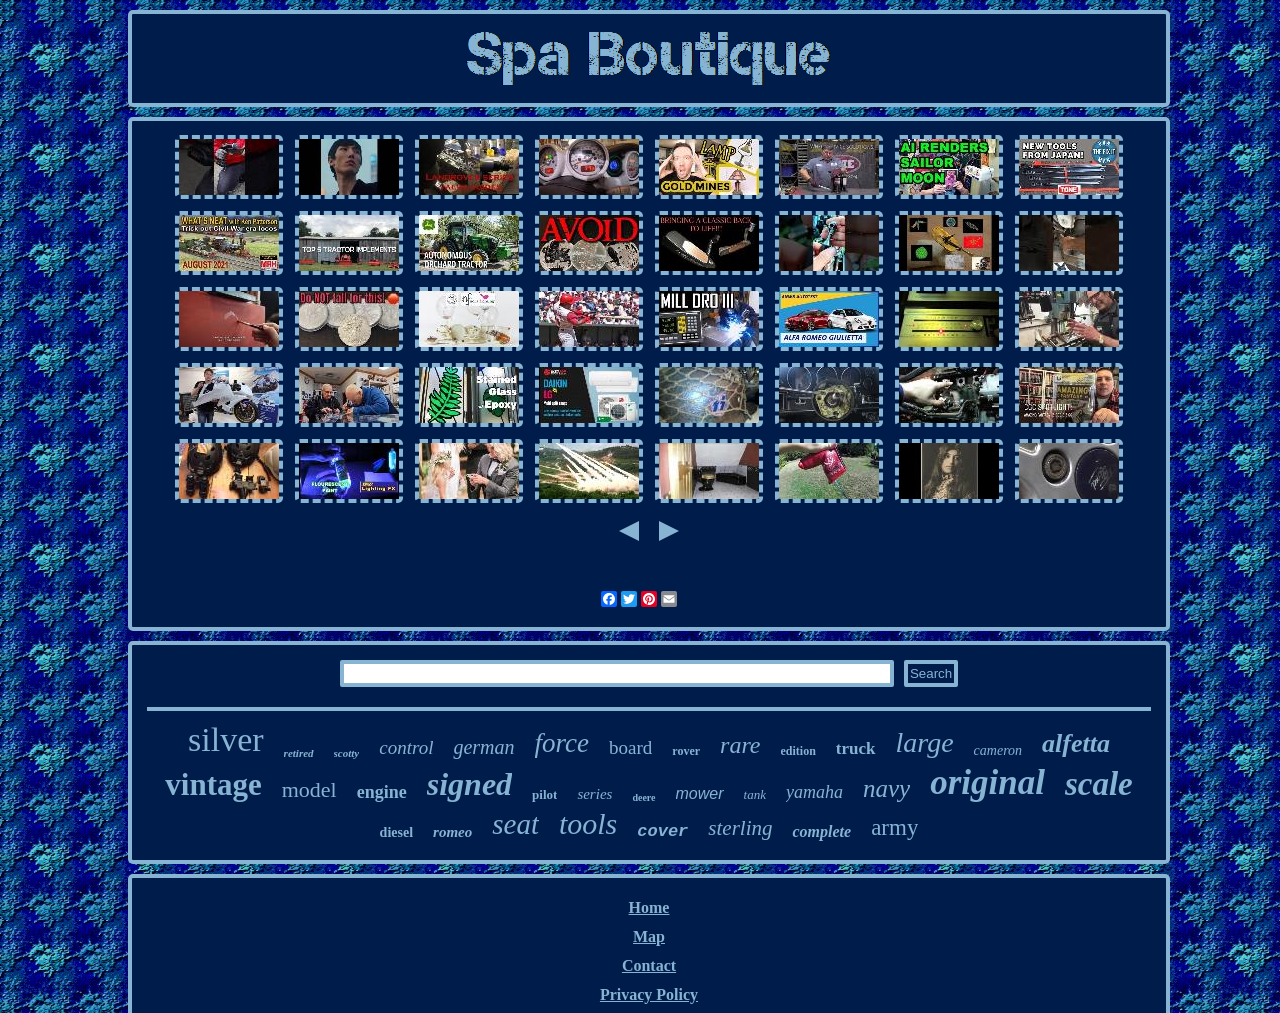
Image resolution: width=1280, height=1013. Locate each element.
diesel (396, 832)
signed (469, 784)
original (987, 782)
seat (515, 824)
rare (740, 745)
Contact (649, 965)
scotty (347, 753)
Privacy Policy (649, 994)
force (562, 743)
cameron (998, 750)
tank (755, 794)
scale (1099, 784)
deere (643, 797)
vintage (213, 784)
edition (798, 751)
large (925, 742)
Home (649, 907)
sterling (740, 828)
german (483, 747)
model (309, 789)
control (406, 747)
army (894, 827)
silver (226, 739)
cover (662, 831)
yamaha (814, 792)
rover (686, 751)
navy (886, 788)
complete (821, 831)
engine (382, 792)
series (594, 794)
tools (588, 823)
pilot (544, 794)
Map (649, 936)
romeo (452, 832)
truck (856, 748)
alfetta (1076, 743)
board (630, 747)
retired (299, 753)
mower (700, 793)
